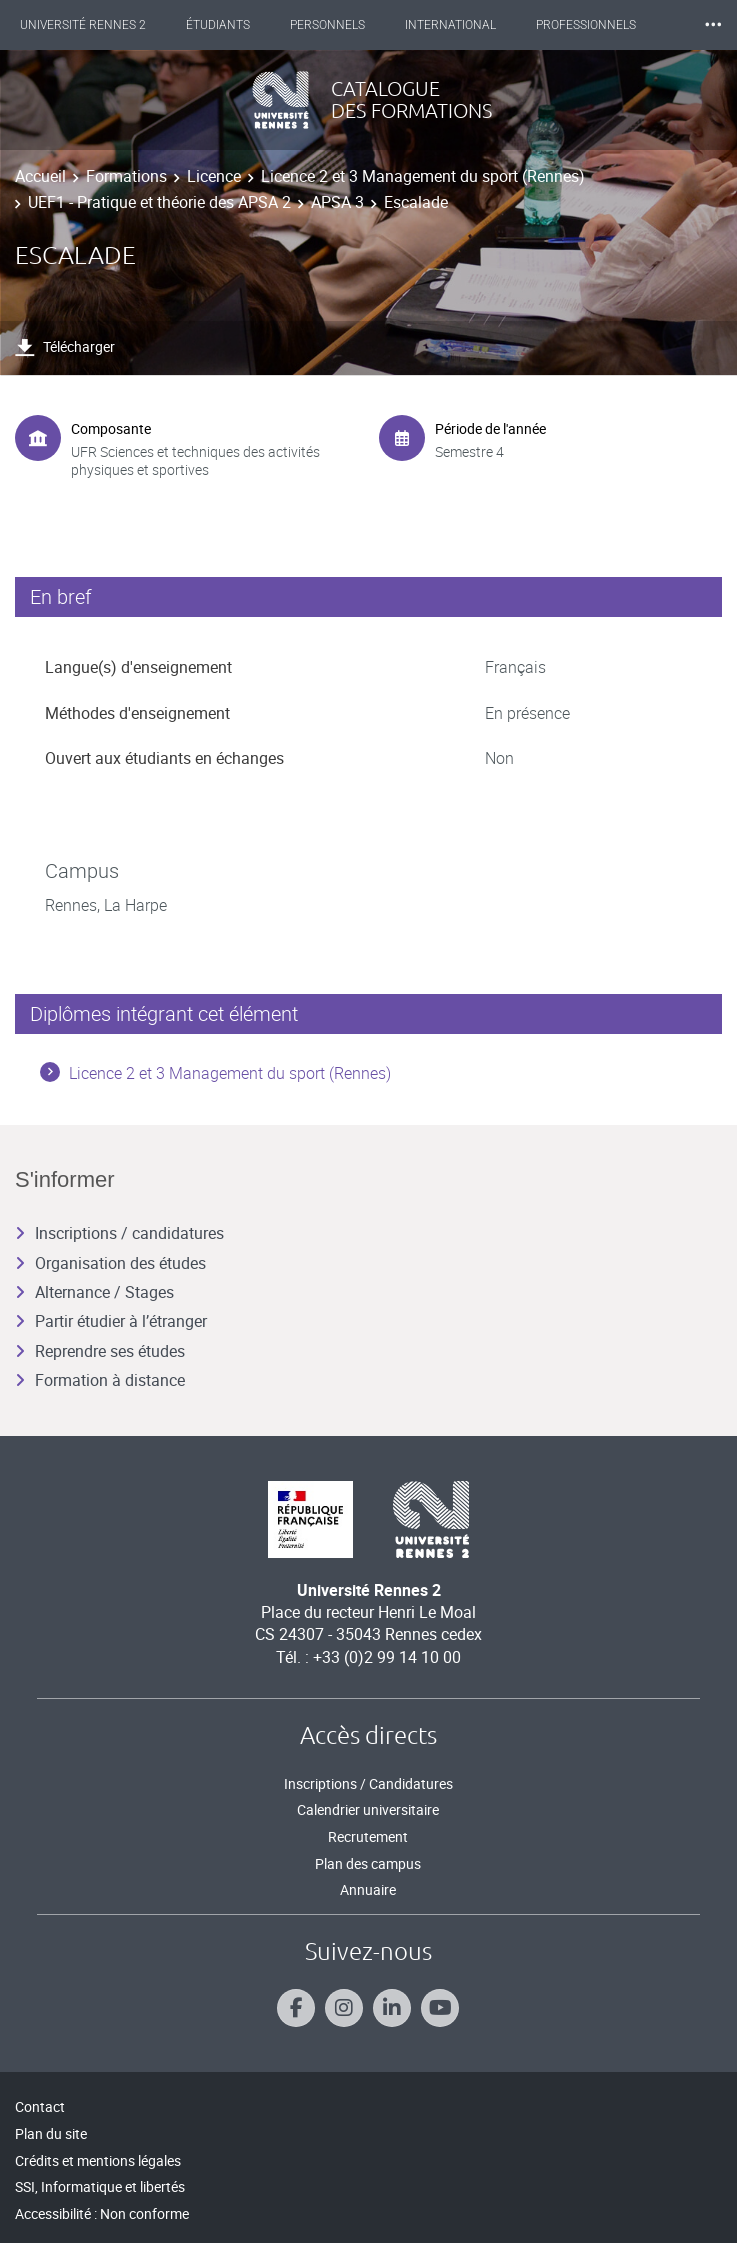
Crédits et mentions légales (98, 2160)
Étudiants (218, 25)
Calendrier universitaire (368, 1809)
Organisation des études (110, 1263)
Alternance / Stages (94, 1292)
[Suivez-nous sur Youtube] (440, 2008)
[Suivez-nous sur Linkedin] (392, 2008)
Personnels (327, 25)
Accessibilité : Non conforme (102, 2213)
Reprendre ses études (100, 1351)
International (450, 25)
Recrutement (368, 1836)
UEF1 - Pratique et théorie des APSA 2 (159, 202)
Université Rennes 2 (83, 25)
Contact (40, 2106)
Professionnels (586, 25)
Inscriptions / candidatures (119, 1233)
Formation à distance (100, 1380)
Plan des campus (368, 1863)
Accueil (40, 176)
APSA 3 (337, 202)
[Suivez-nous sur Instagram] (344, 2008)
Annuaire (368, 1889)
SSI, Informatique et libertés (100, 2186)
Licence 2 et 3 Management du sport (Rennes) (423, 176)
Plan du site (51, 2133)
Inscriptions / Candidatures (368, 1783)
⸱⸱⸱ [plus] (713, 24)
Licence (214, 176)
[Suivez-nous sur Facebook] (296, 2008)
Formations (126, 176)
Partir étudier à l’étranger (111, 1321)
